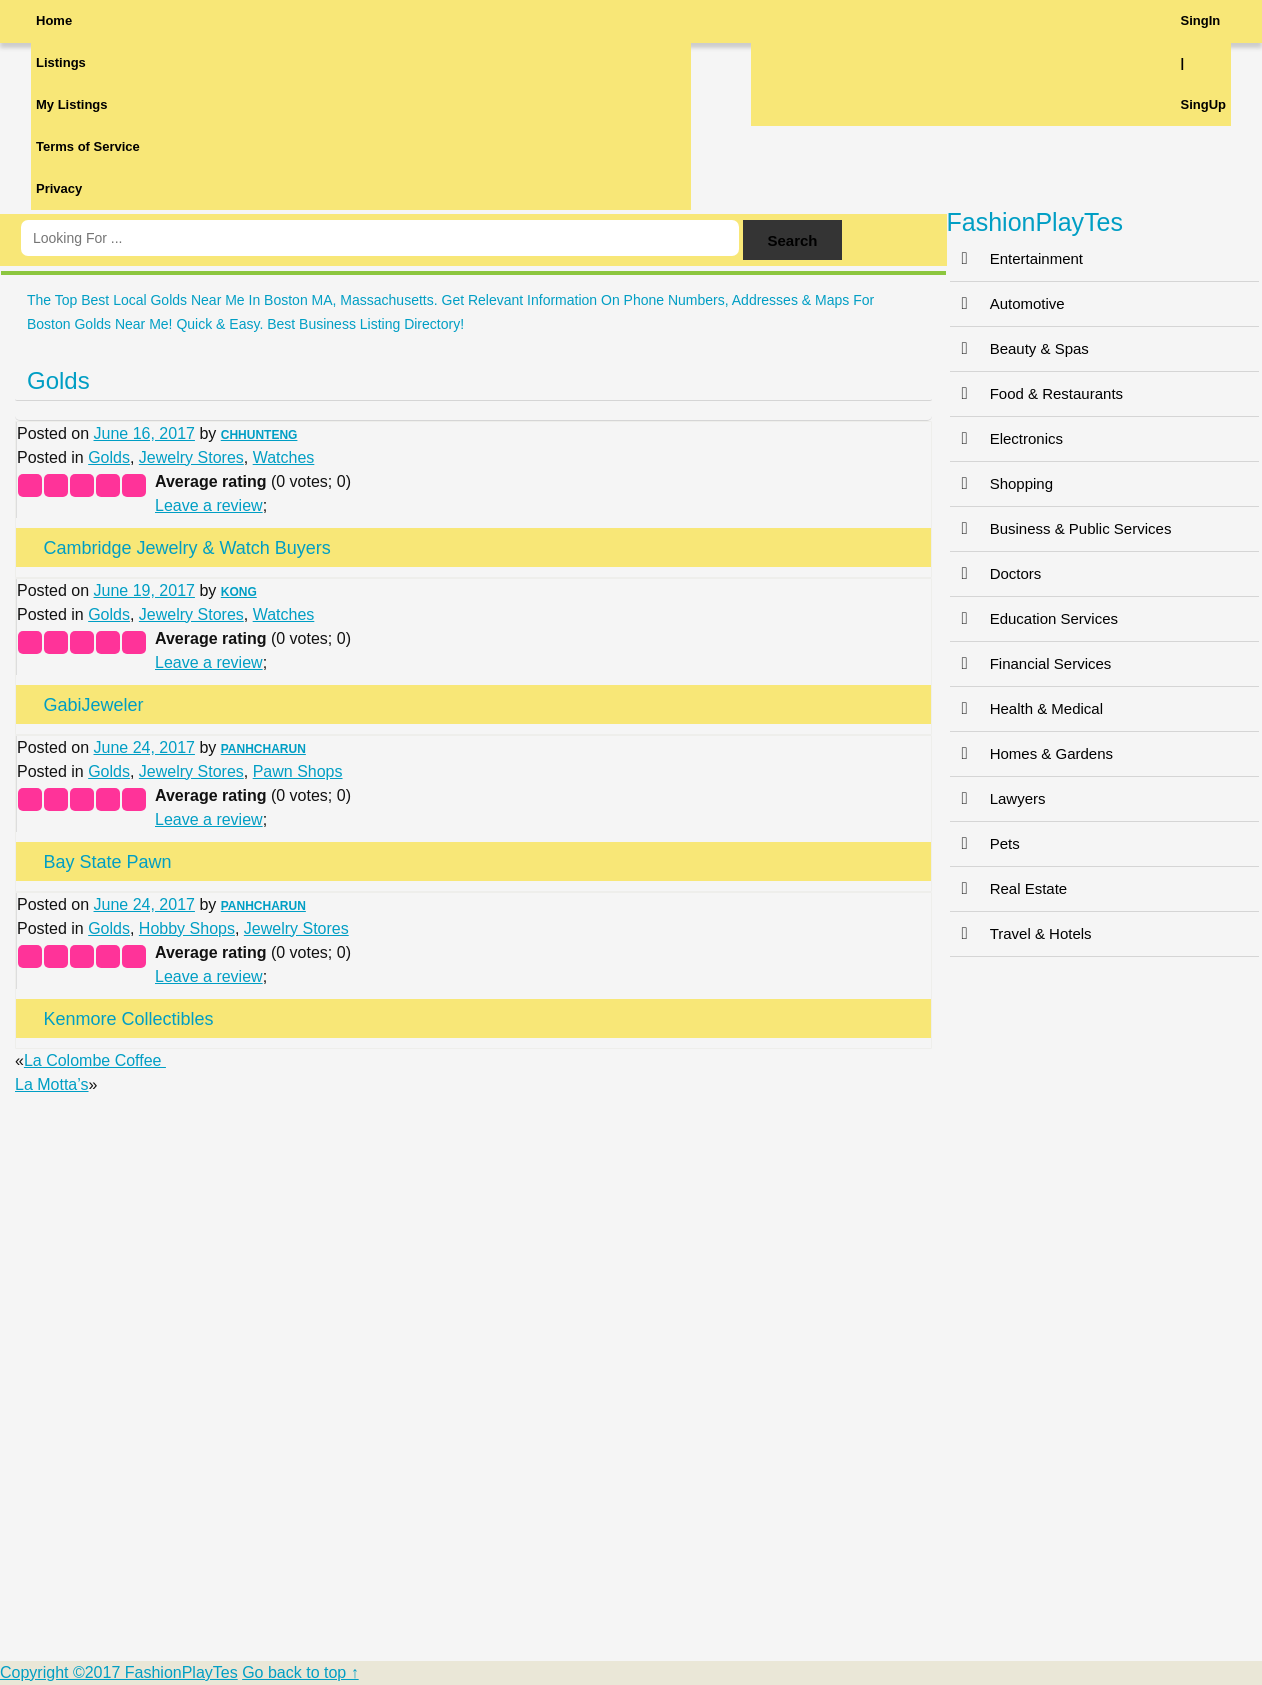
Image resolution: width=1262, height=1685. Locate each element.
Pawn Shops (298, 771)
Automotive (1007, 303)
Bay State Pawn (107, 862)
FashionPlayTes (1035, 222)
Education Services (1034, 618)
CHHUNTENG (259, 435)
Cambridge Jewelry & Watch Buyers (186, 548)
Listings (61, 62)
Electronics (1006, 438)
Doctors (996, 573)
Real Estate (1009, 888)
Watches (284, 457)
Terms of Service (88, 146)
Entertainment (1016, 258)
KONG (239, 592)
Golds (58, 380)
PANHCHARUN (263, 749)
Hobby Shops (187, 928)
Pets (985, 843)
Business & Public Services (1061, 528)
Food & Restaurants (1036, 393)
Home (54, 20)
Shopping (1001, 483)
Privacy (59, 188)
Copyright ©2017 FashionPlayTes (119, 1672)
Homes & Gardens (1031, 753)
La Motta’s (52, 1084)
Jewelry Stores (191, 457)
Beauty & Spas (1019, 348)
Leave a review (209, 505)
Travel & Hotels (1021, 933)
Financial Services (1031, 663)
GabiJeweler (93, 705)
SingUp (1204, 104)
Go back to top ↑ (300, 1672)
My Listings (72, 104)
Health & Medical (1026, 708)
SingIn (1201, 20)
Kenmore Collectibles (128, 1019)
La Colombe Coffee (95, 1060)
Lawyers (998, 798)
